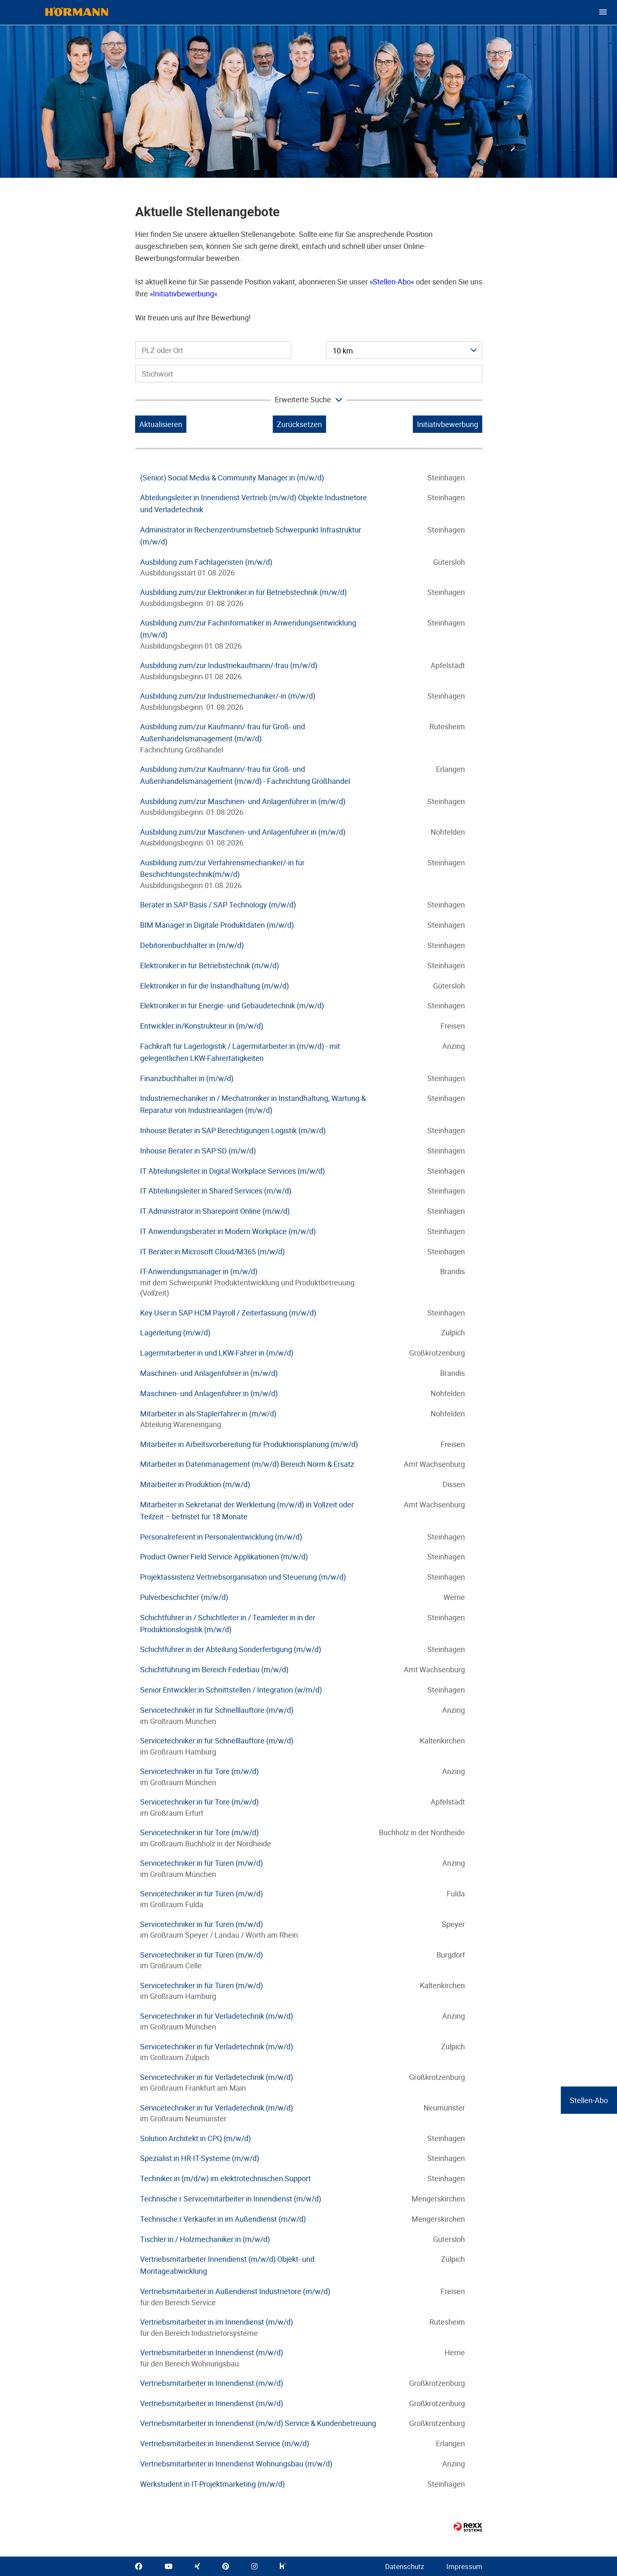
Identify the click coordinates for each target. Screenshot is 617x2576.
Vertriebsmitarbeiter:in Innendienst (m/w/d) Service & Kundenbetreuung (258, 2423)
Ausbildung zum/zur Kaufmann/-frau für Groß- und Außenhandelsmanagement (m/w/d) (222, 732)
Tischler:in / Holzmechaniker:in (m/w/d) (205, 2239)
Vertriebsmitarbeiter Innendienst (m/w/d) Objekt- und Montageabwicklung (227, 2265)
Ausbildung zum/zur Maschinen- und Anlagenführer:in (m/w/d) (242, 801)
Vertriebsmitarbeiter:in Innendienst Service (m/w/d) (224, 2443)
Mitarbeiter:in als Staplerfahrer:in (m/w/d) (208, 1413)
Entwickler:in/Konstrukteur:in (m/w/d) (201, 1026)
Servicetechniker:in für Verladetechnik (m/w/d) (216, 2016)
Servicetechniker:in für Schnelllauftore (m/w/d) (216, 1710)
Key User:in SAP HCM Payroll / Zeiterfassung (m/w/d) (228, 1313)
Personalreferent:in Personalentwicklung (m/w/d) (221, 1537)
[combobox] (404, 350)
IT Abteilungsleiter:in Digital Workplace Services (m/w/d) (232, 1171)
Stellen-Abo (392, 281)
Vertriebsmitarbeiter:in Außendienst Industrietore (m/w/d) (235, 2291)
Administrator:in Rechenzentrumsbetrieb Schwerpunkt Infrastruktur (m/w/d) (250, 536)
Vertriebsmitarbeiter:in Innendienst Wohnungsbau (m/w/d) (236, 2464)
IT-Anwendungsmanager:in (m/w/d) (198, 1271)
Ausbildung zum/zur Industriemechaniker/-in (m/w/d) (227, 696)
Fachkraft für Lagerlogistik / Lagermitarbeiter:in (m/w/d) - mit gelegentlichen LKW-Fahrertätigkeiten (240, 1052)
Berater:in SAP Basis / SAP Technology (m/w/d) (218, 905)
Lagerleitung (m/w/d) (175, 1332)
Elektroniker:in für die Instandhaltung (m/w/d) (214, 986)
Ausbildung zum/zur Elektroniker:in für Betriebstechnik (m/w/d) (243, 592)
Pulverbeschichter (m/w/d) (184, 1597)
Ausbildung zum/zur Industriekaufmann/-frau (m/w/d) (228, 665)
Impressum (464, 2566)
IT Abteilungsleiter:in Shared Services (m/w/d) (215, 1191)
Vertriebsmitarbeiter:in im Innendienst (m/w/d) (216, 2322)
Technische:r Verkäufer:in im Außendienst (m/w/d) (223, 2219)
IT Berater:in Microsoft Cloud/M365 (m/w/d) (212, 1251)
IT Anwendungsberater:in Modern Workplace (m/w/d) (228, 1231)
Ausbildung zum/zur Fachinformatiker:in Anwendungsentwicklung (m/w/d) (248, 629)
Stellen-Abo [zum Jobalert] (589, 2100)
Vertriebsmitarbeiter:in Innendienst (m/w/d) (211, 2352)
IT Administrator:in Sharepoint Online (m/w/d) (215, 1211)
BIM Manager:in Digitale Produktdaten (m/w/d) (217, 925)
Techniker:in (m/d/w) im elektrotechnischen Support (225, 2178)
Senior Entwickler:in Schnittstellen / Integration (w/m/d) (231, 1690)
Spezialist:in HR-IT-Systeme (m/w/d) (199, 2158)
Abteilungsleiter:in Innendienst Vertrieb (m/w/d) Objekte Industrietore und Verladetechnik (253, 503)
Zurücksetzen (299, 424)
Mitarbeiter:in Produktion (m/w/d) (195, 1484)
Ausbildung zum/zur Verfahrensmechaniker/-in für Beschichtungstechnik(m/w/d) (222, 868)
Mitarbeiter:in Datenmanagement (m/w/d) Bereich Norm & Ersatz (247, 1464)
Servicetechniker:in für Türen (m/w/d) (201, 1863)
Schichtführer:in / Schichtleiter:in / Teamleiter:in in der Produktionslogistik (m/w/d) (227, 1623)
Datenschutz (404, 2566)
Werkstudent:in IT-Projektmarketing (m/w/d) (212, 2484)
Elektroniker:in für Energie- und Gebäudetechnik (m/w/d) (232, 1005)
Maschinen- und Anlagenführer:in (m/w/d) (209, 1373)
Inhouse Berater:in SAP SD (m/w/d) (198, 1150)
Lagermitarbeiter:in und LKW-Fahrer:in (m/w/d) (216, 1353)
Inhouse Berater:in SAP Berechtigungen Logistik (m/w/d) (233, 1130)
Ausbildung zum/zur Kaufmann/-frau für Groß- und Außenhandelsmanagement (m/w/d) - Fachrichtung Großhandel (245, 775)
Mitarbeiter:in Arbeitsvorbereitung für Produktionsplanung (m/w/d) (249, 1444)
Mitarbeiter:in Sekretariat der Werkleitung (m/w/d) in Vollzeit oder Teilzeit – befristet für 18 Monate (247, 1510)
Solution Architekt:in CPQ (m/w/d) (195, 2138)
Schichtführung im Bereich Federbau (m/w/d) (214, 1669)
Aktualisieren (160, 424)
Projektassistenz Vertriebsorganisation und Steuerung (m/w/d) (243, 1577)
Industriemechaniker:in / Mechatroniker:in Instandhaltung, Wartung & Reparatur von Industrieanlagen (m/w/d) (253, 1104)
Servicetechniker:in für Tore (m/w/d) (199, 1771)
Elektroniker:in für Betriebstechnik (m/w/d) (209, 965)
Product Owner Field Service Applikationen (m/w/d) (224, 1556)
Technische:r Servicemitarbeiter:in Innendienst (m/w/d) (230, 2199)
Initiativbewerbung (183, 293)
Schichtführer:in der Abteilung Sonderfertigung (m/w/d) (230, 1649)
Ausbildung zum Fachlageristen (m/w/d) (206, 562)
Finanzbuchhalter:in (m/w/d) (186, 1078)
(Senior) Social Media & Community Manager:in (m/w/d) (232, 477)
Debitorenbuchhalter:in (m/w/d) (192, 945)
